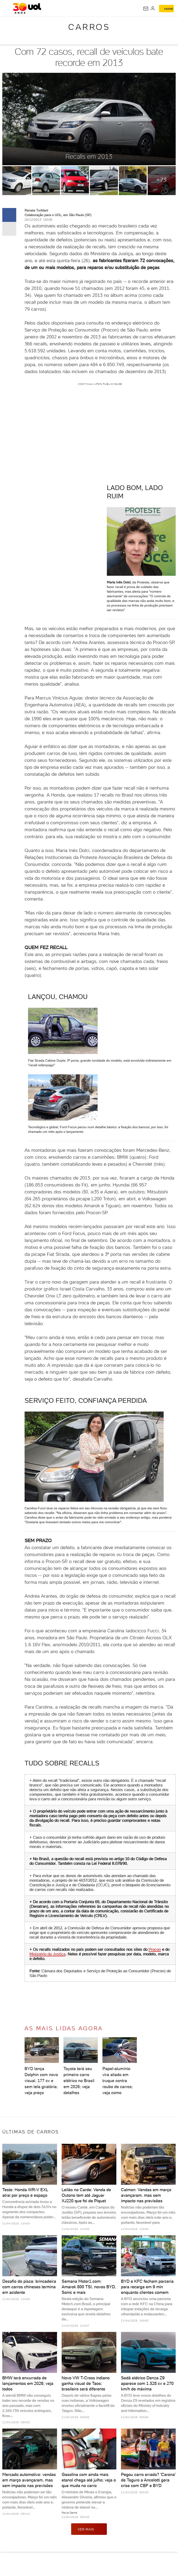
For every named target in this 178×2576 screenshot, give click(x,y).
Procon (155, 1949)
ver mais (89, 2529)
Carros (89, 27)
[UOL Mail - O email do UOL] (146, 8)
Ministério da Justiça (47, 1954)
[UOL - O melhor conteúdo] (27, 8)
